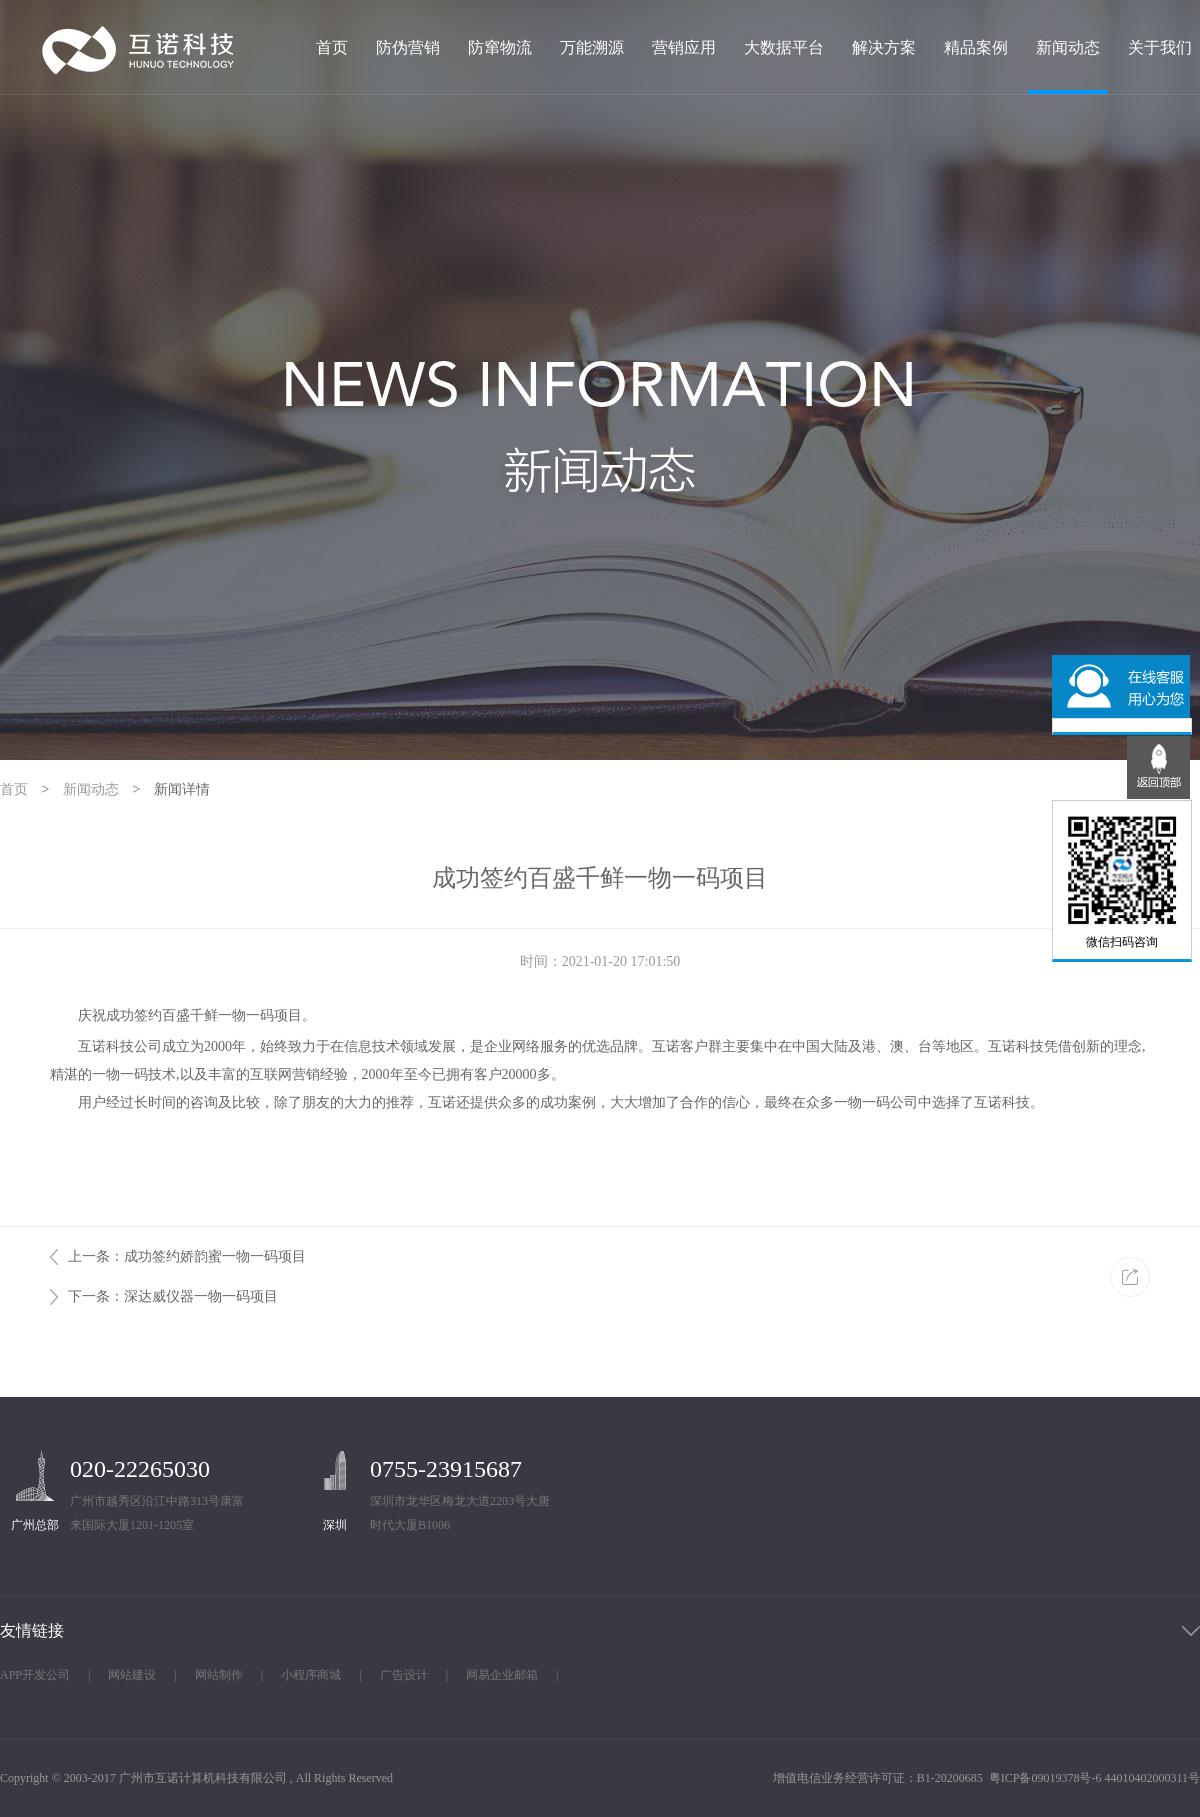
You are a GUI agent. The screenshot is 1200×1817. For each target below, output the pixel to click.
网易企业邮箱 (502, 1675)
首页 (332, 48)
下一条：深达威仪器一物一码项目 (173, 1296)
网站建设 (132, 1675)
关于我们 (1160, 48)
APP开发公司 (35, 1675)
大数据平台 (784, 48)
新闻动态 (1068, 48)
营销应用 (684, 48)
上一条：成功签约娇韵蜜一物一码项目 (187, 1256)
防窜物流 (500, 48)
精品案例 (976, 48)
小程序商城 (311, 1675)
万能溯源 (592, 48)
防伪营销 (408, 48)
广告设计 (404, 1675)
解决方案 (884, 48)
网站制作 (219, 1675)
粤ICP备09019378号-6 (1045, 1778)
